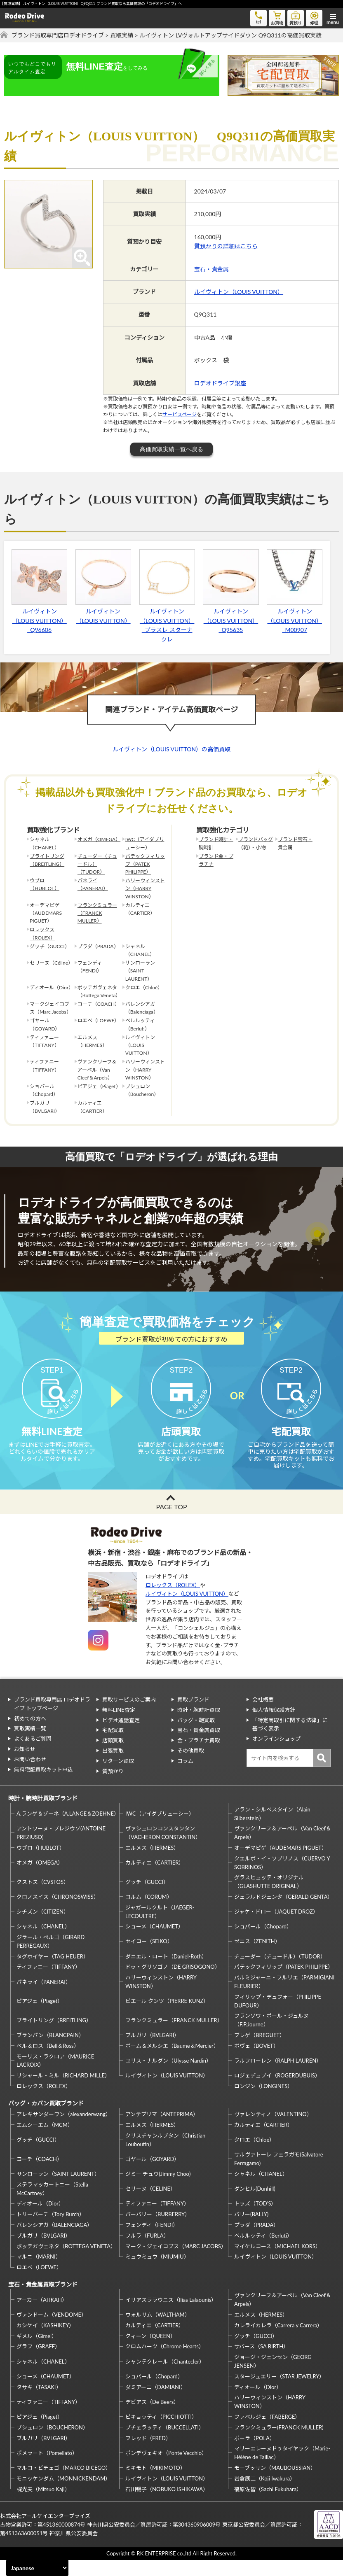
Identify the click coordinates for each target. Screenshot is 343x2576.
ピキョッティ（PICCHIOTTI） (161, 2432)
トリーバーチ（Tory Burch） (50, 2230)
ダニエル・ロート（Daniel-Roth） (166, 1972)
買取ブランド (193, 1715)
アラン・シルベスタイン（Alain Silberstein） (272, 1829)
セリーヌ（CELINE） (150, 2204)
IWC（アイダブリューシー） (144, 843)
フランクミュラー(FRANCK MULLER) (278, 2443)
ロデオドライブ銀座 (220, 383)
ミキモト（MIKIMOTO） (155, 2483)
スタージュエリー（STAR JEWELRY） (279, 2392)
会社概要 (263, 1715)
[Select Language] (37, 2568)
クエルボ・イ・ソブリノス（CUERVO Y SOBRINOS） (282, 1878)
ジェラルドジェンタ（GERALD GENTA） (283, 1912)
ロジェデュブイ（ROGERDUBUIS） (277, 2091)
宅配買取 (113, 1746)
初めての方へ (30, 1734)
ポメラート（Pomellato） (47, 2468)
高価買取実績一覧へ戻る (171, 449)
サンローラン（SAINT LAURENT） (58, 2190)
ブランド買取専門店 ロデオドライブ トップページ (52, 1719)
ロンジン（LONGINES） (263, 2102)
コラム (185, 1776)
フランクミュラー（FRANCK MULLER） (97, 913)
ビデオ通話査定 (121, 1735)
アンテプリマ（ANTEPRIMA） (161, 2130)
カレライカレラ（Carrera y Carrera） (278, 2341)
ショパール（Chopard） (263, 1942)
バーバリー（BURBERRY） (157, 2230)
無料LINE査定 (118, 1725)
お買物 (277, 17)
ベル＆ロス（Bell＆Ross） (47, 2061)
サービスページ (179, 414)
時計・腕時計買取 (198, 1725)
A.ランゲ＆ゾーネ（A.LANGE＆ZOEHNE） (66, 1829)
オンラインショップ (276, 1754)
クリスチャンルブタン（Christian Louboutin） (165, 2155)
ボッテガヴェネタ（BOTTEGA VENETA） (66, 2262)
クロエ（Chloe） (254, 2155)
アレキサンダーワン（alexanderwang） (63, 2130)
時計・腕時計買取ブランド (43, 1814)
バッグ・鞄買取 (196, 1735)
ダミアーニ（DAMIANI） (155, 2402)
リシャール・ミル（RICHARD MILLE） (63, 2091)
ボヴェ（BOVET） (256, 2061)
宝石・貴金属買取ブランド (43, 2300)
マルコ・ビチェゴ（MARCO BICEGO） (63, 2483)
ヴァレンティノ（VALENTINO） (273, 2130)
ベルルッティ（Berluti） (263, 2251)
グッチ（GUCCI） (147, 1897)
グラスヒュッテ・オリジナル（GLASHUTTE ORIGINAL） (269, 1897)
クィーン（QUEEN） (150, 2351)
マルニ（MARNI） (38, 2272)
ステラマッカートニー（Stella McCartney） (52, 2204)
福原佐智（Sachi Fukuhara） (268, 2504)
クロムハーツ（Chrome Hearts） (164, 2362)
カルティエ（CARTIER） (154, 1878)
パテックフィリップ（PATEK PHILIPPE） (145, 864)
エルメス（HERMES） (152, 1863)
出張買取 (113, 1766)
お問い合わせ (30, 1775)
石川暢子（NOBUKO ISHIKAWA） (166, 2504)
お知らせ (24, 1765)
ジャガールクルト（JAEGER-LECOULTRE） (159, 1927)
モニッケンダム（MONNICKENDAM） (63, 2494)
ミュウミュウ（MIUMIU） (157, 2272)
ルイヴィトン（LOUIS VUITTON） (239, 291)
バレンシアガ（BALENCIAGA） (54, 2241)
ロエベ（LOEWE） (39, 2283)
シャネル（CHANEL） (43, 1942)
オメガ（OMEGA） (99, 839)
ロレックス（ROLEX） (42, 933)
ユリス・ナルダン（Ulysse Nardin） (168, 2076)
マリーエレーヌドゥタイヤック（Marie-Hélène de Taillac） (282, 2468)
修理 (314, 17)
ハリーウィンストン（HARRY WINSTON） (145, 888)
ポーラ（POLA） (254, 2453)
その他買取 (190, 1766)
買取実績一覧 (30, 1744)
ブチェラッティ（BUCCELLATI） (164, 2443)
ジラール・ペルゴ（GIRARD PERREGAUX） (50, 1957)
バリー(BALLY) (251, 2230)
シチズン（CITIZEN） (42, 1927)
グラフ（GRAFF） (38, 2362)
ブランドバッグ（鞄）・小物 (255, 843)
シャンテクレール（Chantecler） (164, 2377)
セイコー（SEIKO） (149, 1957)
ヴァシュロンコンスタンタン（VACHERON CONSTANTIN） (163, 1848)
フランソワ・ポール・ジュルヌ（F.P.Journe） (271, 2036)
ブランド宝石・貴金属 (295, 843)
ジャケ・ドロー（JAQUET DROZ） (276, 1927)
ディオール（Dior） (40, 2219)
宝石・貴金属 (211, 269)
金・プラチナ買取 (198, 1756)
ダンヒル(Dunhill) (254, 2204)
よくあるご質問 (33, 1754)
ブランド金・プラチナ (216, 860)
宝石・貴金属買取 (198, 1746)
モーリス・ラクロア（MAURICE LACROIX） (55, 2076)
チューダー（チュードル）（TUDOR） (97, 864)
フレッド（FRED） (148, 2453)
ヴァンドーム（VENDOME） (51, 2330)
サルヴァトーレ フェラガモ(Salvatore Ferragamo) (278, 2174)
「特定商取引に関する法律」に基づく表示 (289, 1740)
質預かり (113, 1786)
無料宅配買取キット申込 (43, 1785)
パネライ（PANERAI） (93, 884)
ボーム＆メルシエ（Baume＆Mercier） (172, 2061)
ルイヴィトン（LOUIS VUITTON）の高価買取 (172, 749)
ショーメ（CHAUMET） (154, 1942)
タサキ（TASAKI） (38, 2402)
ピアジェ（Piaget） (39, 2017)
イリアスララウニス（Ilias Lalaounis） (170, 2315)
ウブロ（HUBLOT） (44, 884)
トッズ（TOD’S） (255, 2219)
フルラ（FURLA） (147, 2251)
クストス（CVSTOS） (42, 1897)
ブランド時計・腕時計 (216, 843)
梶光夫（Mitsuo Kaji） (43, 2504)
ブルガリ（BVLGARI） (152, 2051)
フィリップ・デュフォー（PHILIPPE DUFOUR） (277, 2017)
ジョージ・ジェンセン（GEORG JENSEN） (273, 2377)
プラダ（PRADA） (256, 2241)
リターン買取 (118, 1776)
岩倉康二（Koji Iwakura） (264, 2494)
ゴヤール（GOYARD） (152, 2175)
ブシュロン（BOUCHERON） (52, 2443)
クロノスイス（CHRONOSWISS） (57, 1912)
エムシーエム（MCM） (44, 2141)
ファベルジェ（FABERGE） (267, 2432)
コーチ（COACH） (39, 2175)
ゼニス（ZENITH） (257, 1957)
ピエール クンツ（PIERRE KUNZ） (167, 2017)
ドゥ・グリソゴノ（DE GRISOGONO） (172, 1982)
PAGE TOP (171, 1522)
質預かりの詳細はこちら (226, 245)
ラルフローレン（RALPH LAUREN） (278, 2076)
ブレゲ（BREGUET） (259, 2051)
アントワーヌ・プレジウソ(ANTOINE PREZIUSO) (61, 1848)
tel (258, 17)
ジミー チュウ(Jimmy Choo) (157, 2190)
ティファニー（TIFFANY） (48, 1982)
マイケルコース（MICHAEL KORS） (277, 2262)
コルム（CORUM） (148, 1912)
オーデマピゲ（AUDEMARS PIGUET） (280, 1863)
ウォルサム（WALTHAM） (157, 2330)
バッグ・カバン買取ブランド (46, 2119)
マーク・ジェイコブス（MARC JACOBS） (175, 2262)
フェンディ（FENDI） (151, 2241)
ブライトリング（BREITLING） (47, 860)
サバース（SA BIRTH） (261, 2362)
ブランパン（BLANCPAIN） (50, 2051)
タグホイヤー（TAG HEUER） (52, 1972)
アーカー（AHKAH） (41, 2315)
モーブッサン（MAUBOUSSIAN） (275, 2483)
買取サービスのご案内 (129, 1715)
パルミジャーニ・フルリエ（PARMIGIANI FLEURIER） (284, 1997)
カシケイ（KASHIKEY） (45, 2341)
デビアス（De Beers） (152, 2417)
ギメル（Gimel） (36, 2351)
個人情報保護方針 (273, 1725)
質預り (295, 17)
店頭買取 (113, 1756)
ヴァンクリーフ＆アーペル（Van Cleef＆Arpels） (282, 1848)
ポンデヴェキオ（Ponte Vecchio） (166, 2468)
